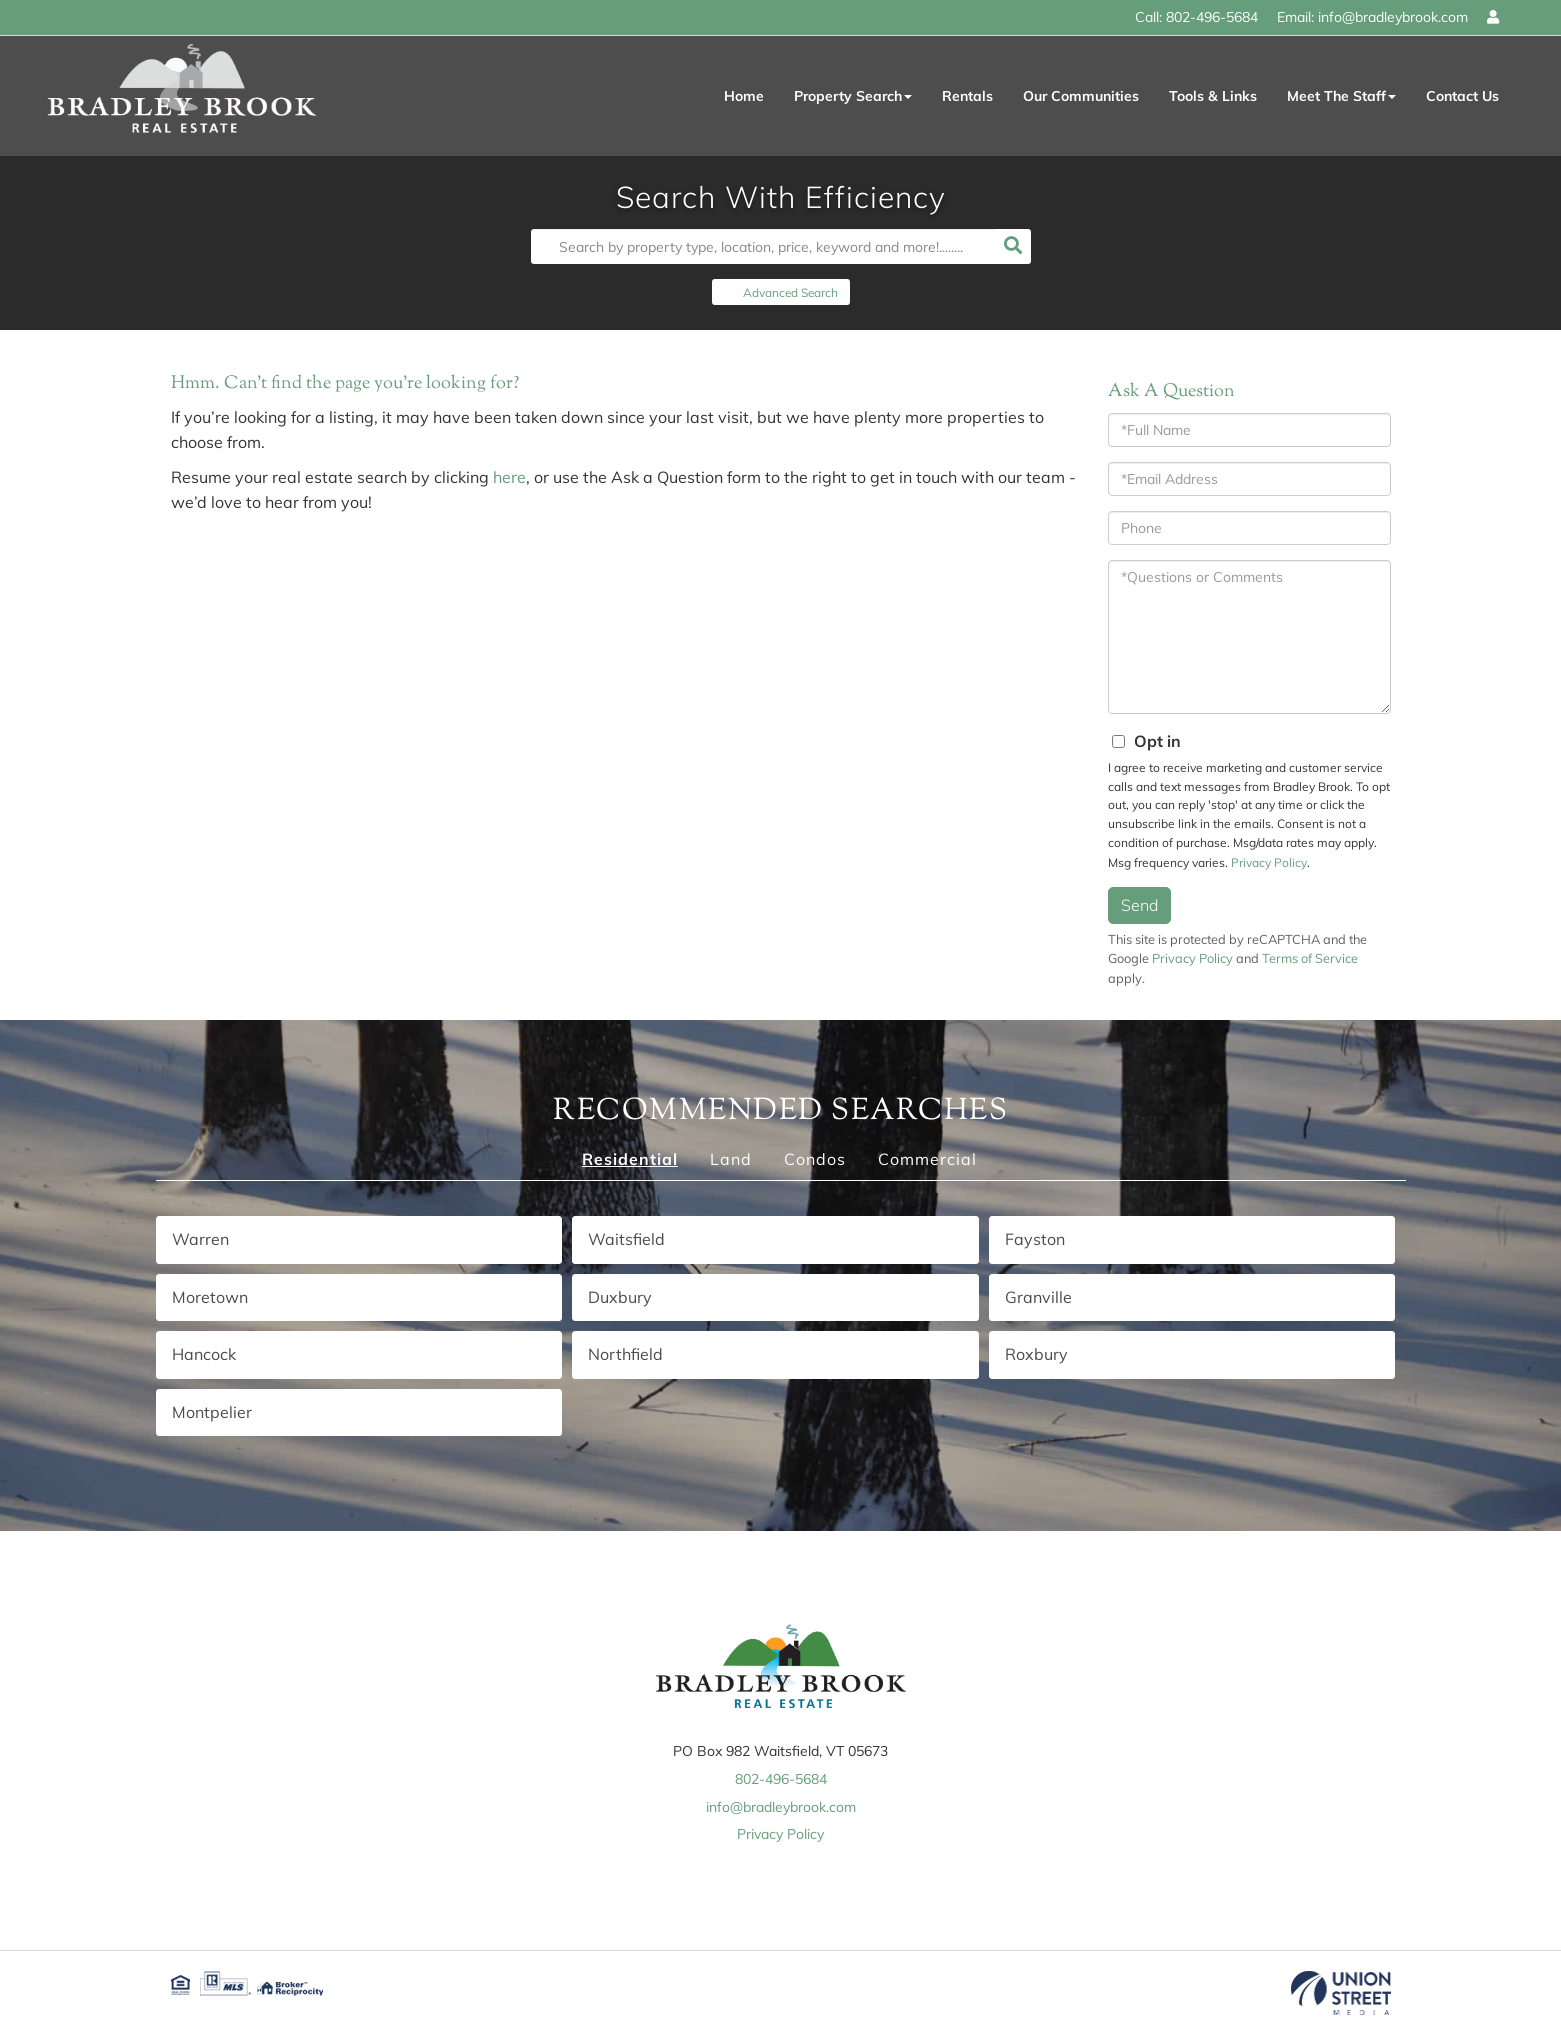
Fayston (1035, 1239)
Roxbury (1036, 1354)
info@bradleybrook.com (1393, 17)
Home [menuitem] (744, 96)
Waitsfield (626, 1239)
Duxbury (620, 1297)
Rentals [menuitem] (967, 96)
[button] (1013, 246)
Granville (1038, 1297)
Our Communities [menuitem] (1081, 96)
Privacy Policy (1269, 862)
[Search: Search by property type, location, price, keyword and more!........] (763, 246)
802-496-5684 (1212, 17)
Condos (815, 1159)
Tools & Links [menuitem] (1213, 96)
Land (731, 1159)
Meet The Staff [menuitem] (1341, 96)
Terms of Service (1310, 958)
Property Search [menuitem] (853, 96)
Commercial (927, 1159)
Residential (630, 1159)
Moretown (210, 1297)
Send (1139, 905)
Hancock (204, 1354)
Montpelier (212, 1412)
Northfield (625, 1354)
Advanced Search (790, 292)
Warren (200, 1239)
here (509, 477)
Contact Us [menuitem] (1462, 96)
